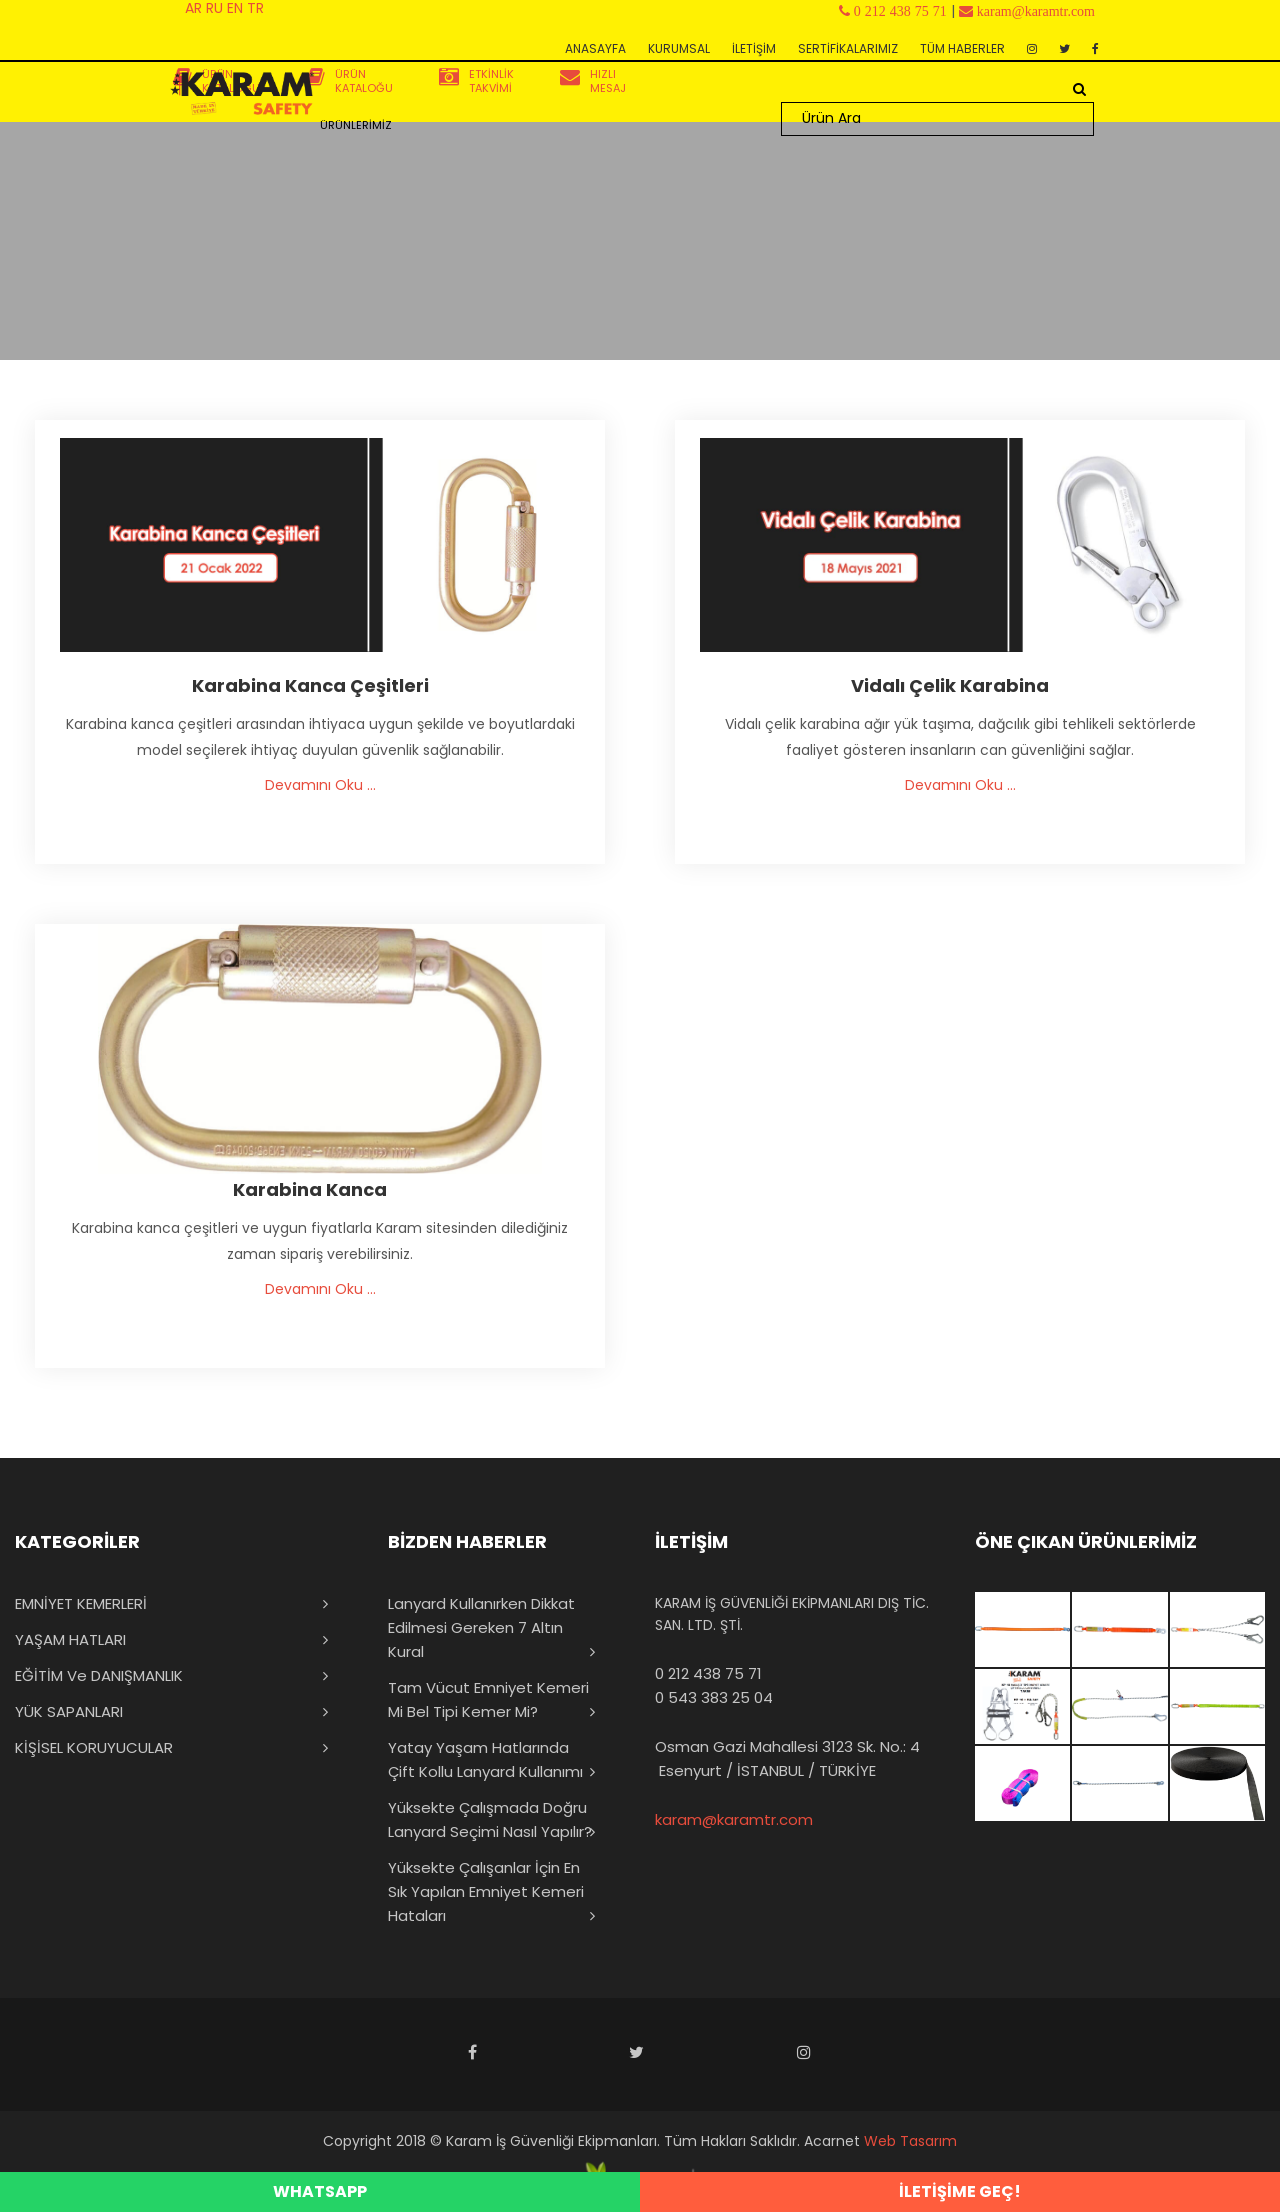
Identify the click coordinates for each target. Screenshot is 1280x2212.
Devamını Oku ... (320, 785)
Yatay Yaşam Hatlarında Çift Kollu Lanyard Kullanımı (485, 1759)
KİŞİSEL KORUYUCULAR (94, 1747)
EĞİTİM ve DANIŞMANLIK (99, 1675)
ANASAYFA (595, 48)
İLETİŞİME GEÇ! (960, 2191)
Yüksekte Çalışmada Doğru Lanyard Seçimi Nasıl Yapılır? (490, 1819)
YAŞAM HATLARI (70, 1639)
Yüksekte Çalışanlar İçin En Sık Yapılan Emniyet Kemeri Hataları (486, 1891)
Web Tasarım (910, 2141)
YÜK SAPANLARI (69, 1711)
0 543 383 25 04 (714, 1697)
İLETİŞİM (754, 48)
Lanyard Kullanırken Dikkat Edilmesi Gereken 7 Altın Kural (481, 1627)
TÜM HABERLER (962, 48)
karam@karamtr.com (734, 1819)
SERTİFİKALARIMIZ (848, 48)
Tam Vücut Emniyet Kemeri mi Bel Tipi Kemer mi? (488, 1699)
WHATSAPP (320, 2191)
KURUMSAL (679, 48)
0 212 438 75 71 (708, 1673)
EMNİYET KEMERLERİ (81, 1603)
